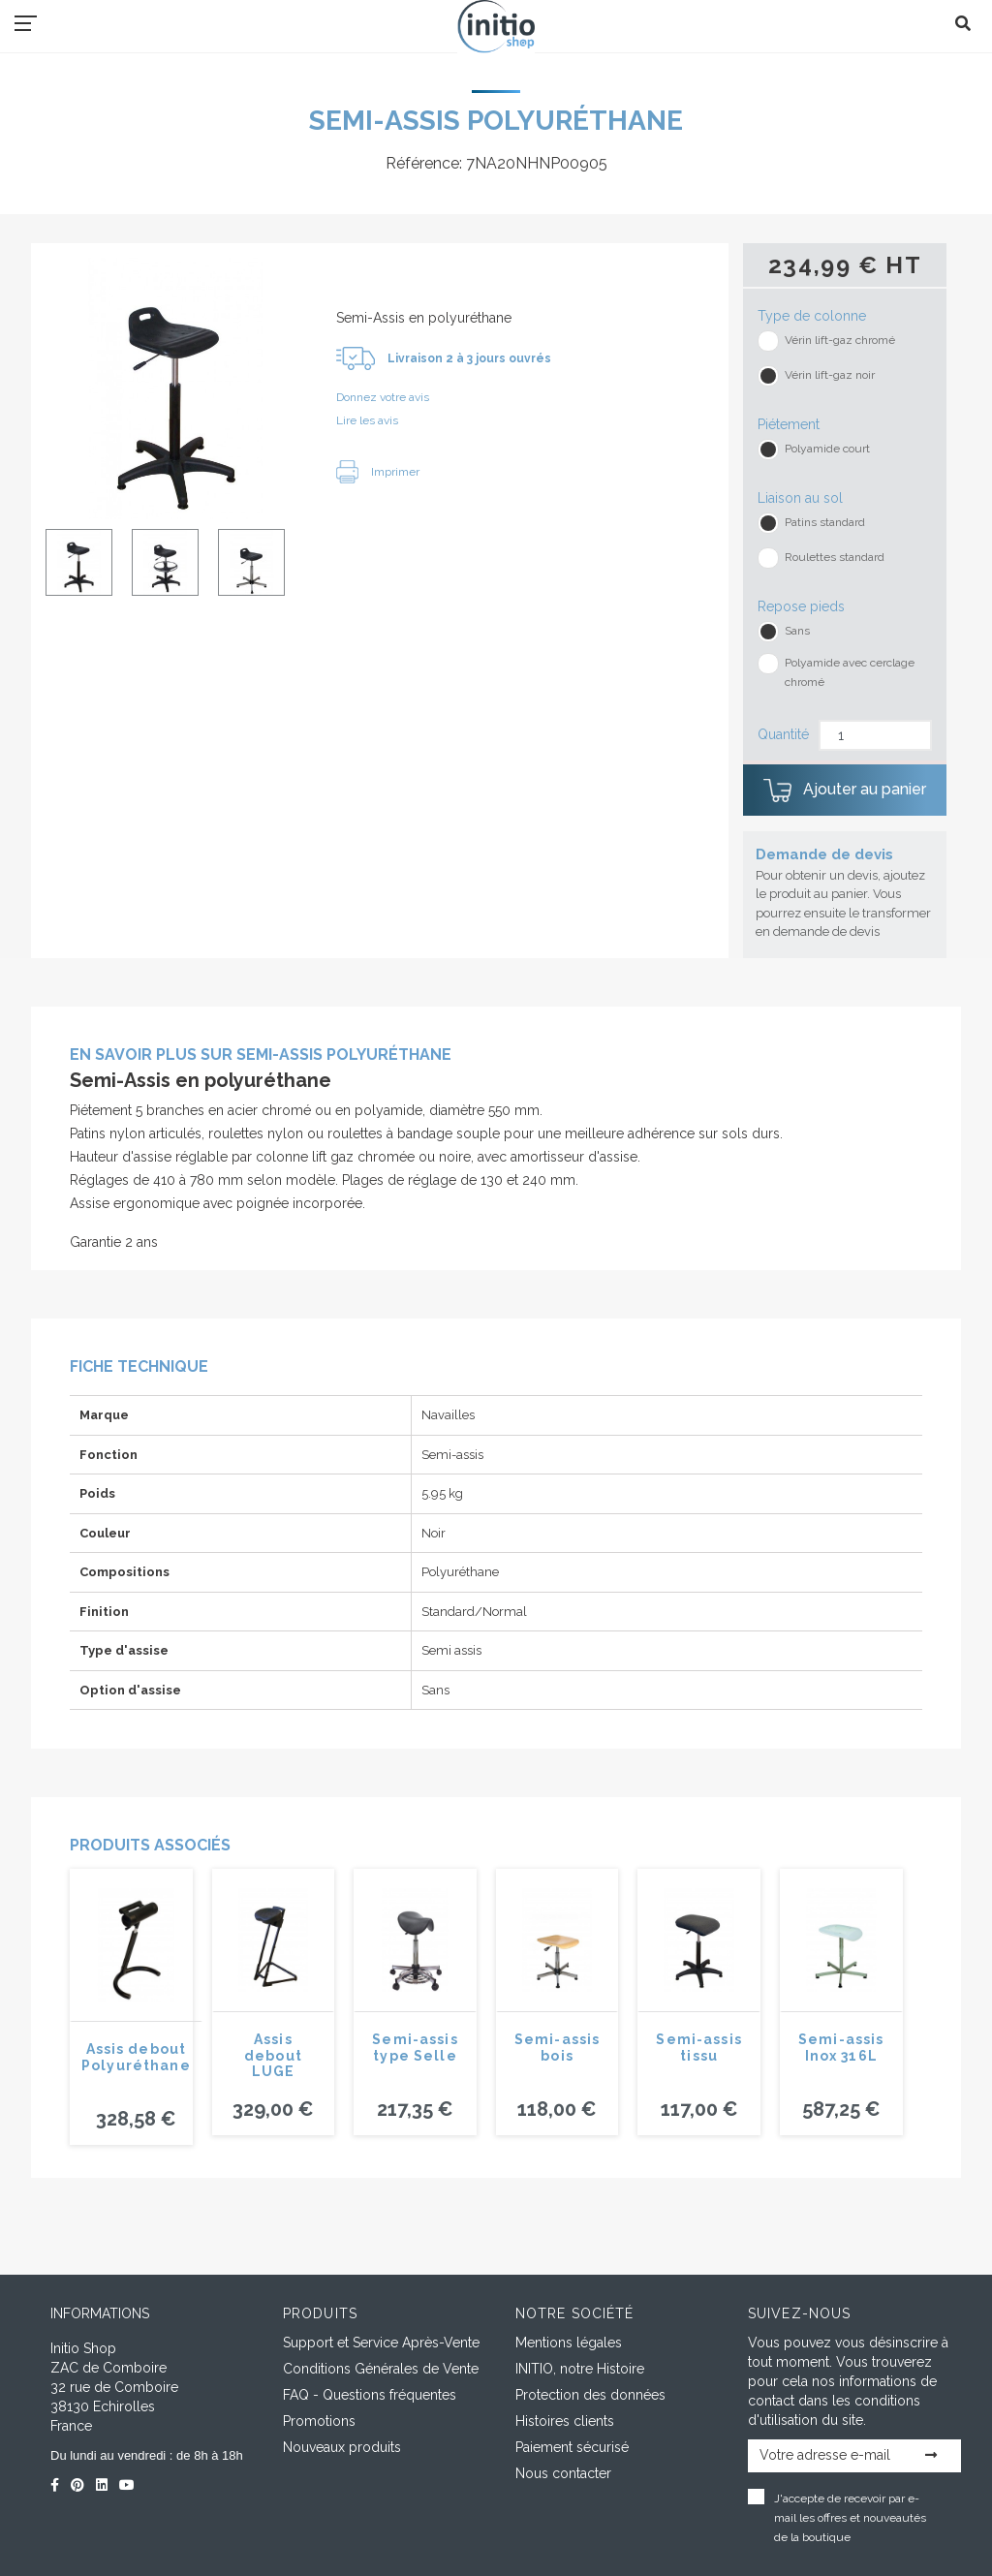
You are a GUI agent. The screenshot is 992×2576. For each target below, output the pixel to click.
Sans (797, 630)
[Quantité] (875, 736)
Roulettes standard (834, 557)
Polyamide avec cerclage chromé (849, 672)
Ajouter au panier (844, 790)
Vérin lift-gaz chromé (840, 340)
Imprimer (377, 472)
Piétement (789, 424)
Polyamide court (827, 448)
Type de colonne (812, 316)
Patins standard (825, 522)
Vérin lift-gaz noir (830, 375)
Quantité (783, 734)
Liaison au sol (800, 498)
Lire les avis (367, 420)
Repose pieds (801, 606)
